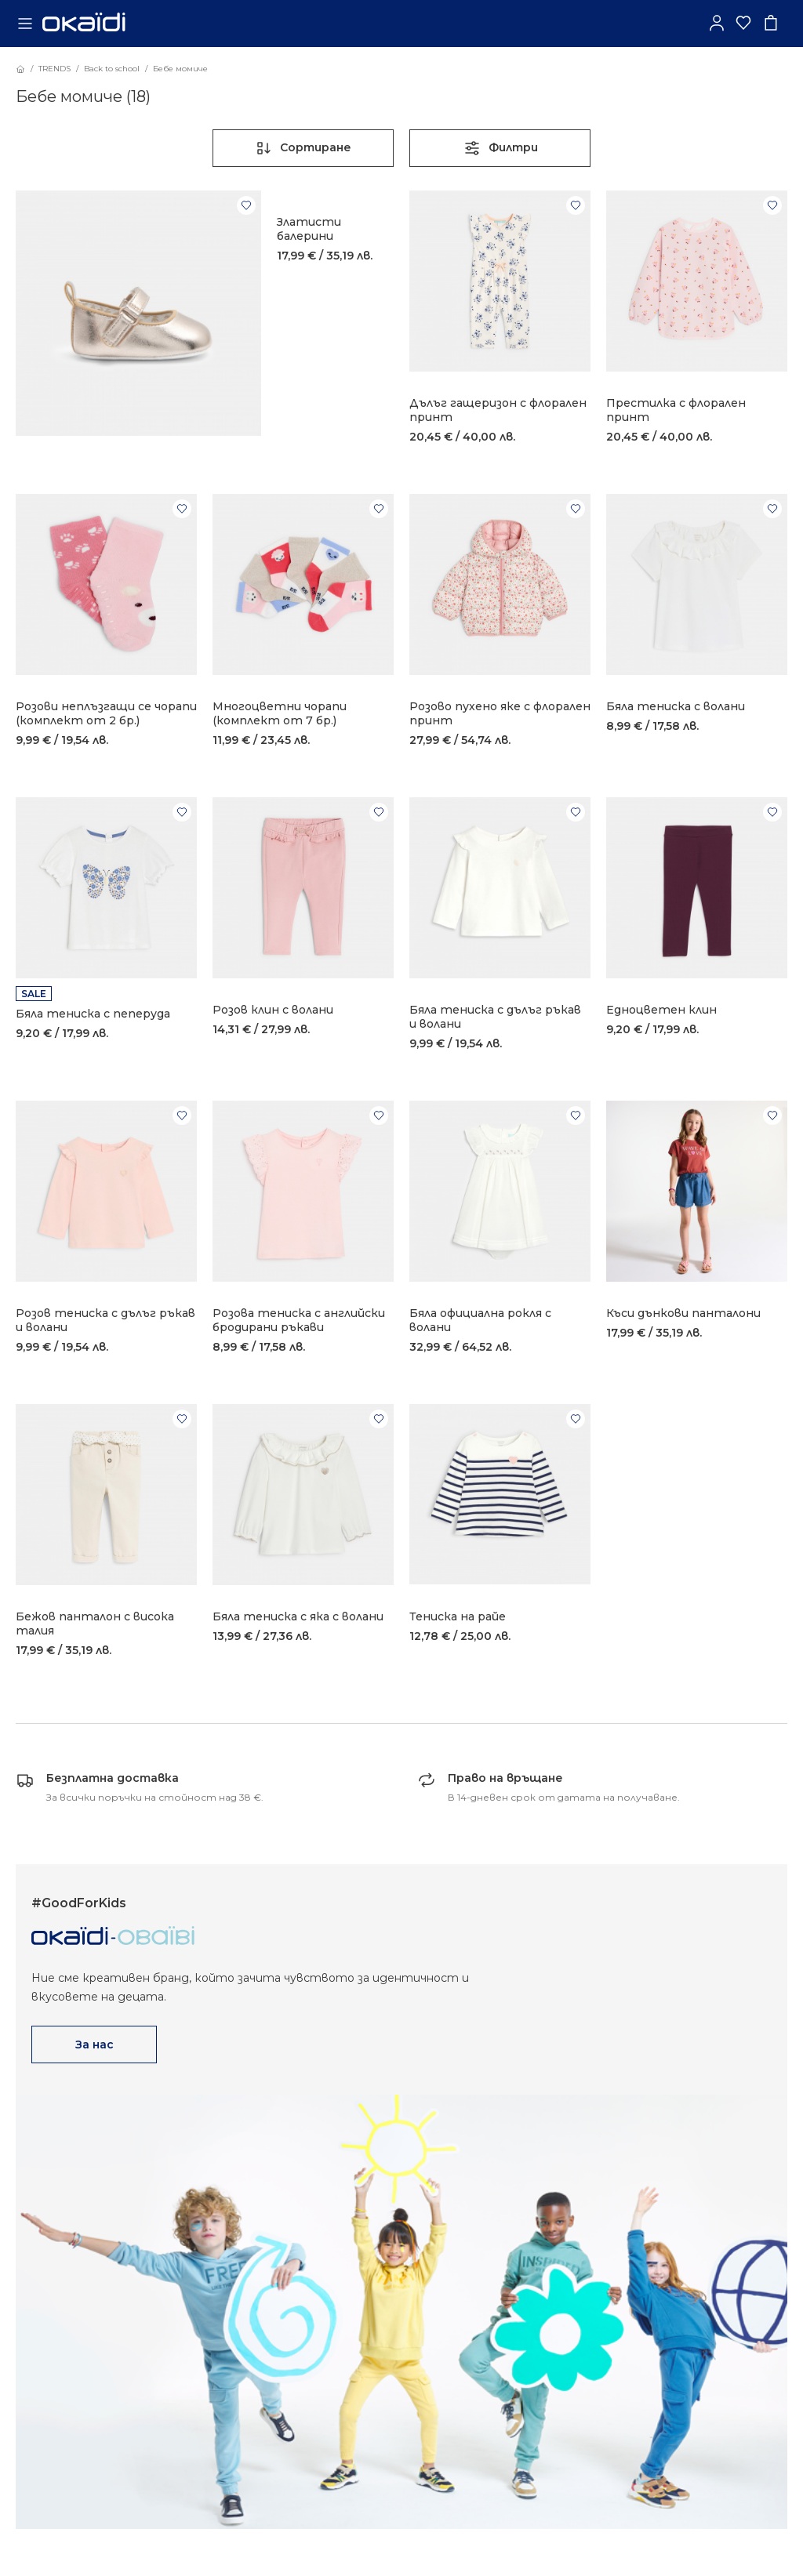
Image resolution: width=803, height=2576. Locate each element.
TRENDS (54, 68)
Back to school (112, 68)
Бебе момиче (180, 68)
